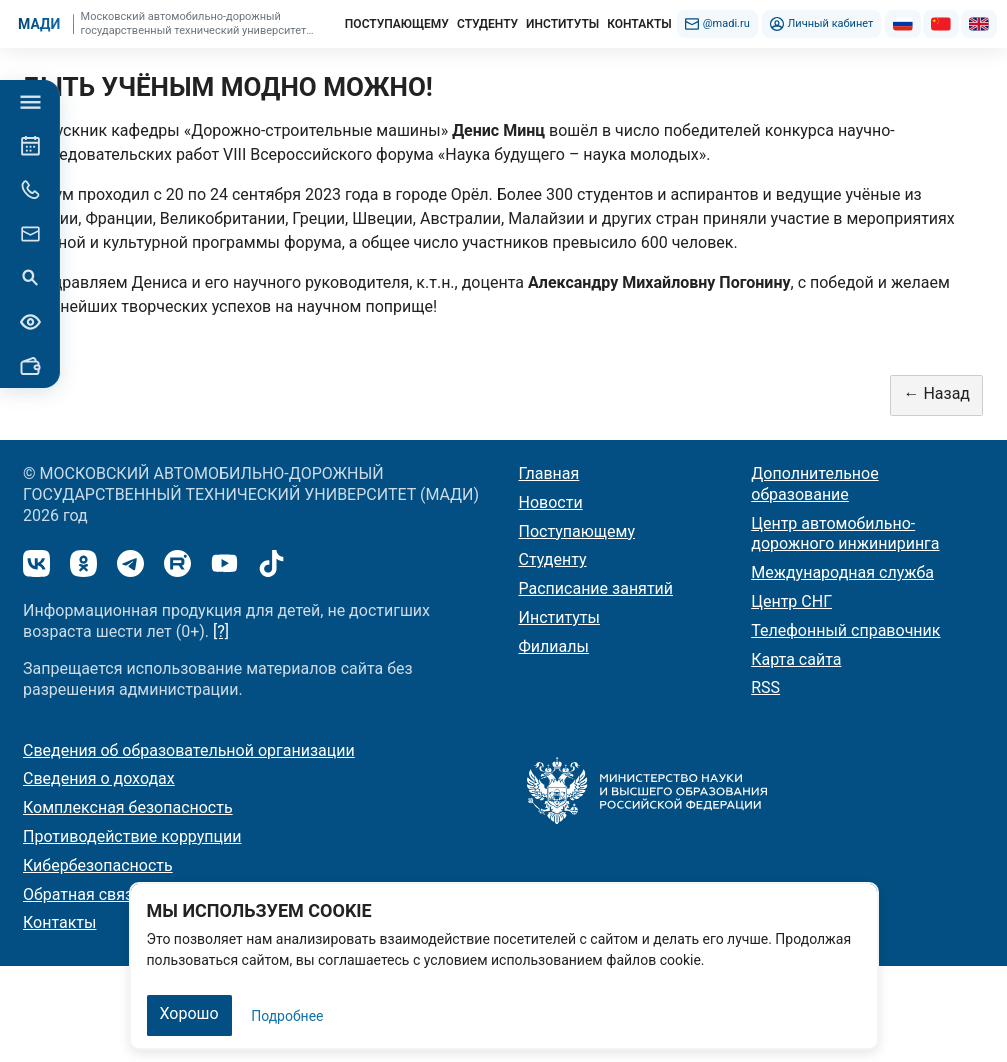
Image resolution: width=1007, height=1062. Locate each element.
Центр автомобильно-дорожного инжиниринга (845, 534)
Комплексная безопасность (128, 807)
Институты (559, 617)
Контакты (59, 922)
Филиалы (554, 646)
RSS (765, 687)
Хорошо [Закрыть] (189, 1013)
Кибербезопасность (98, 865)
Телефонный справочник (845, 630)
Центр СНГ (791, 601)
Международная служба (842, 572)
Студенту (553, 559)
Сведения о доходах (99, 778)
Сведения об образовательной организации (189, 750)
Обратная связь (82, 894)
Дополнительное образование (814, 484)
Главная (549, 473)
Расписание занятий (596, 588)
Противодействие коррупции (132, 836)
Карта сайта (796, 659)
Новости (551, 502)
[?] (221, 631)
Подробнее (287, 1016)
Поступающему (577, 531)
